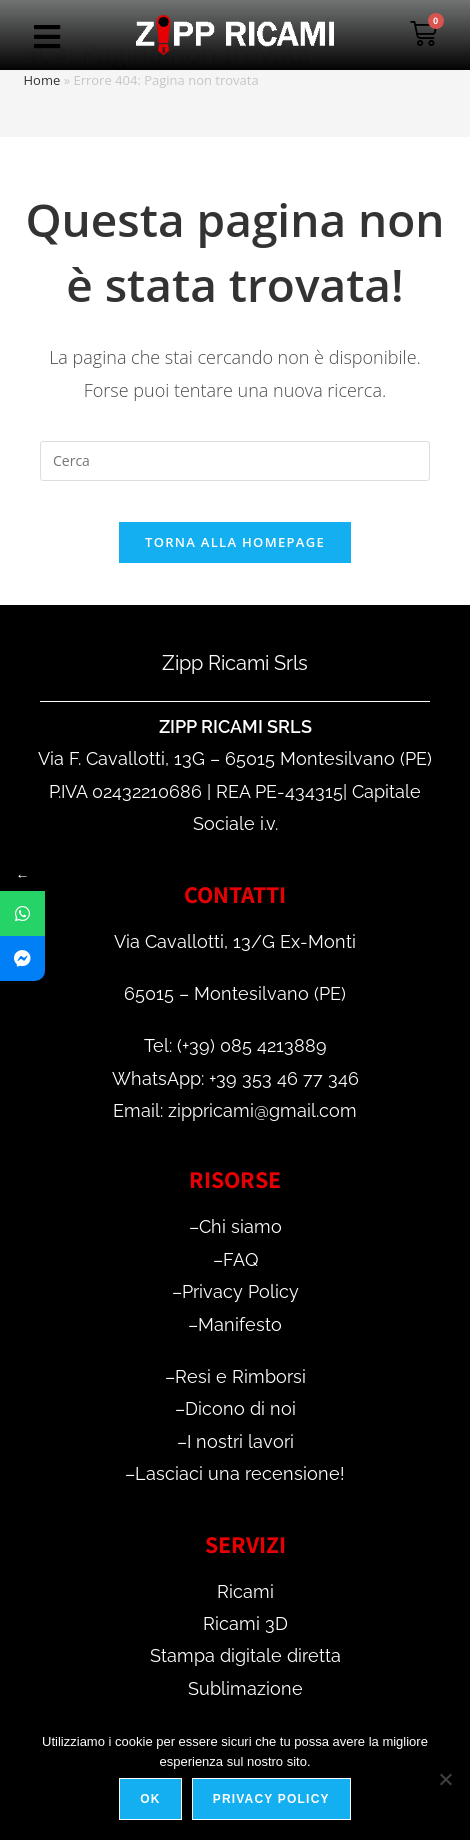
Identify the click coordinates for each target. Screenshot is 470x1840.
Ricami (245, 1591)
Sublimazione (245, 1688)
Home (42, 80)
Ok (150, 1799)
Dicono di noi (240, 1408)
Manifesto (240, 1324)
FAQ (240, 1259)
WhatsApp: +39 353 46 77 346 (235, 1078)
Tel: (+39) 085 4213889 (235, 1045)
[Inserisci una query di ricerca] (235, 461)
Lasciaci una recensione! (240, 1473)
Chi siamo (240, 1226)
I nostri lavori (240, 1441)
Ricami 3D (245, 1623)
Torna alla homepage (235, 542)
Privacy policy (271, 1799)
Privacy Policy (240, 1291)
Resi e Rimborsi (240, 1376)
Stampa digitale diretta (245, 1655)
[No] (445, 1779)
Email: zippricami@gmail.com (235, 1110)
